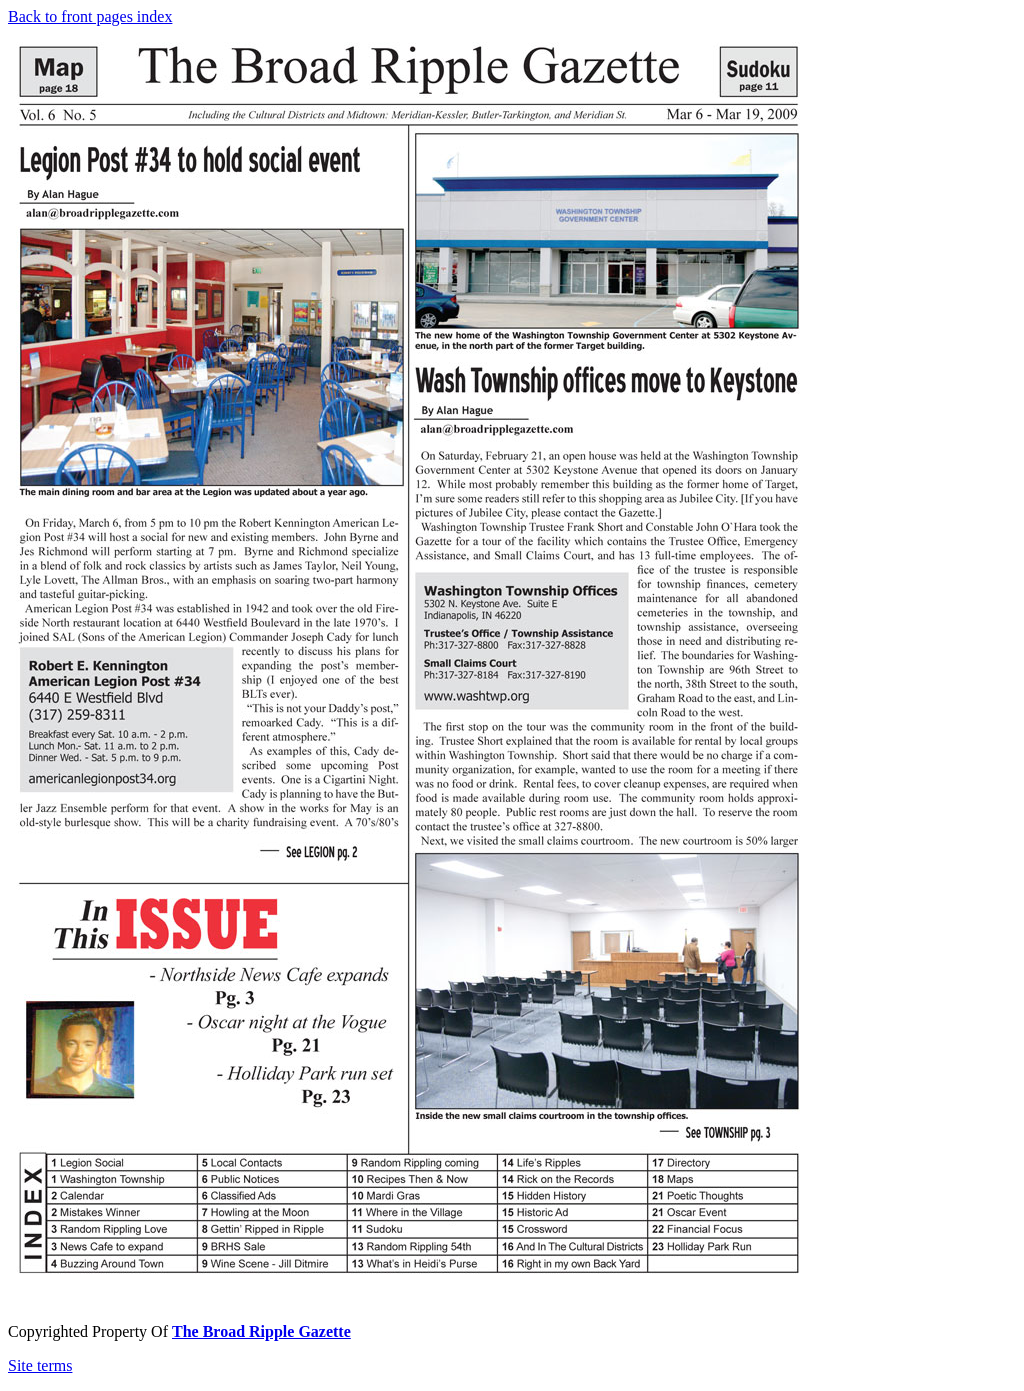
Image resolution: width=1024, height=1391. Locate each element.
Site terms (40, 1365)
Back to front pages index (90, 16)
